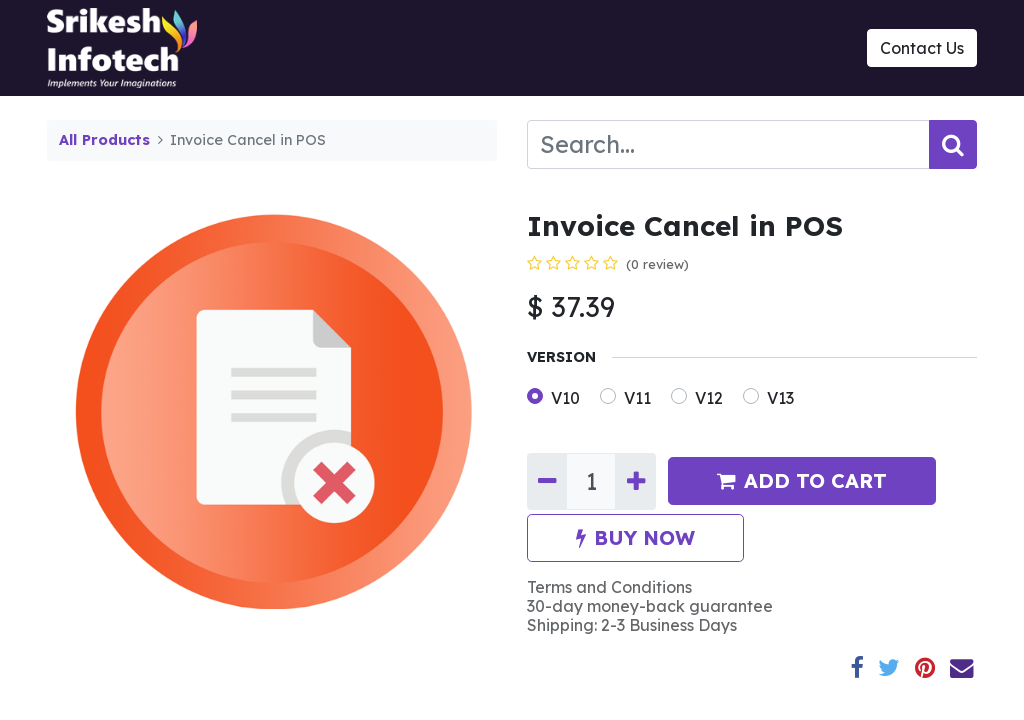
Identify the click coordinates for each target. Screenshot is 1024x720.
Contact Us (922, 48)
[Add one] (635, 482)
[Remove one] (547, 482)
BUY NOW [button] (635, 537)
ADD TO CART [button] (802, 480)
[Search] (953, 144)
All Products (104, 140)
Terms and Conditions (609, 587)
